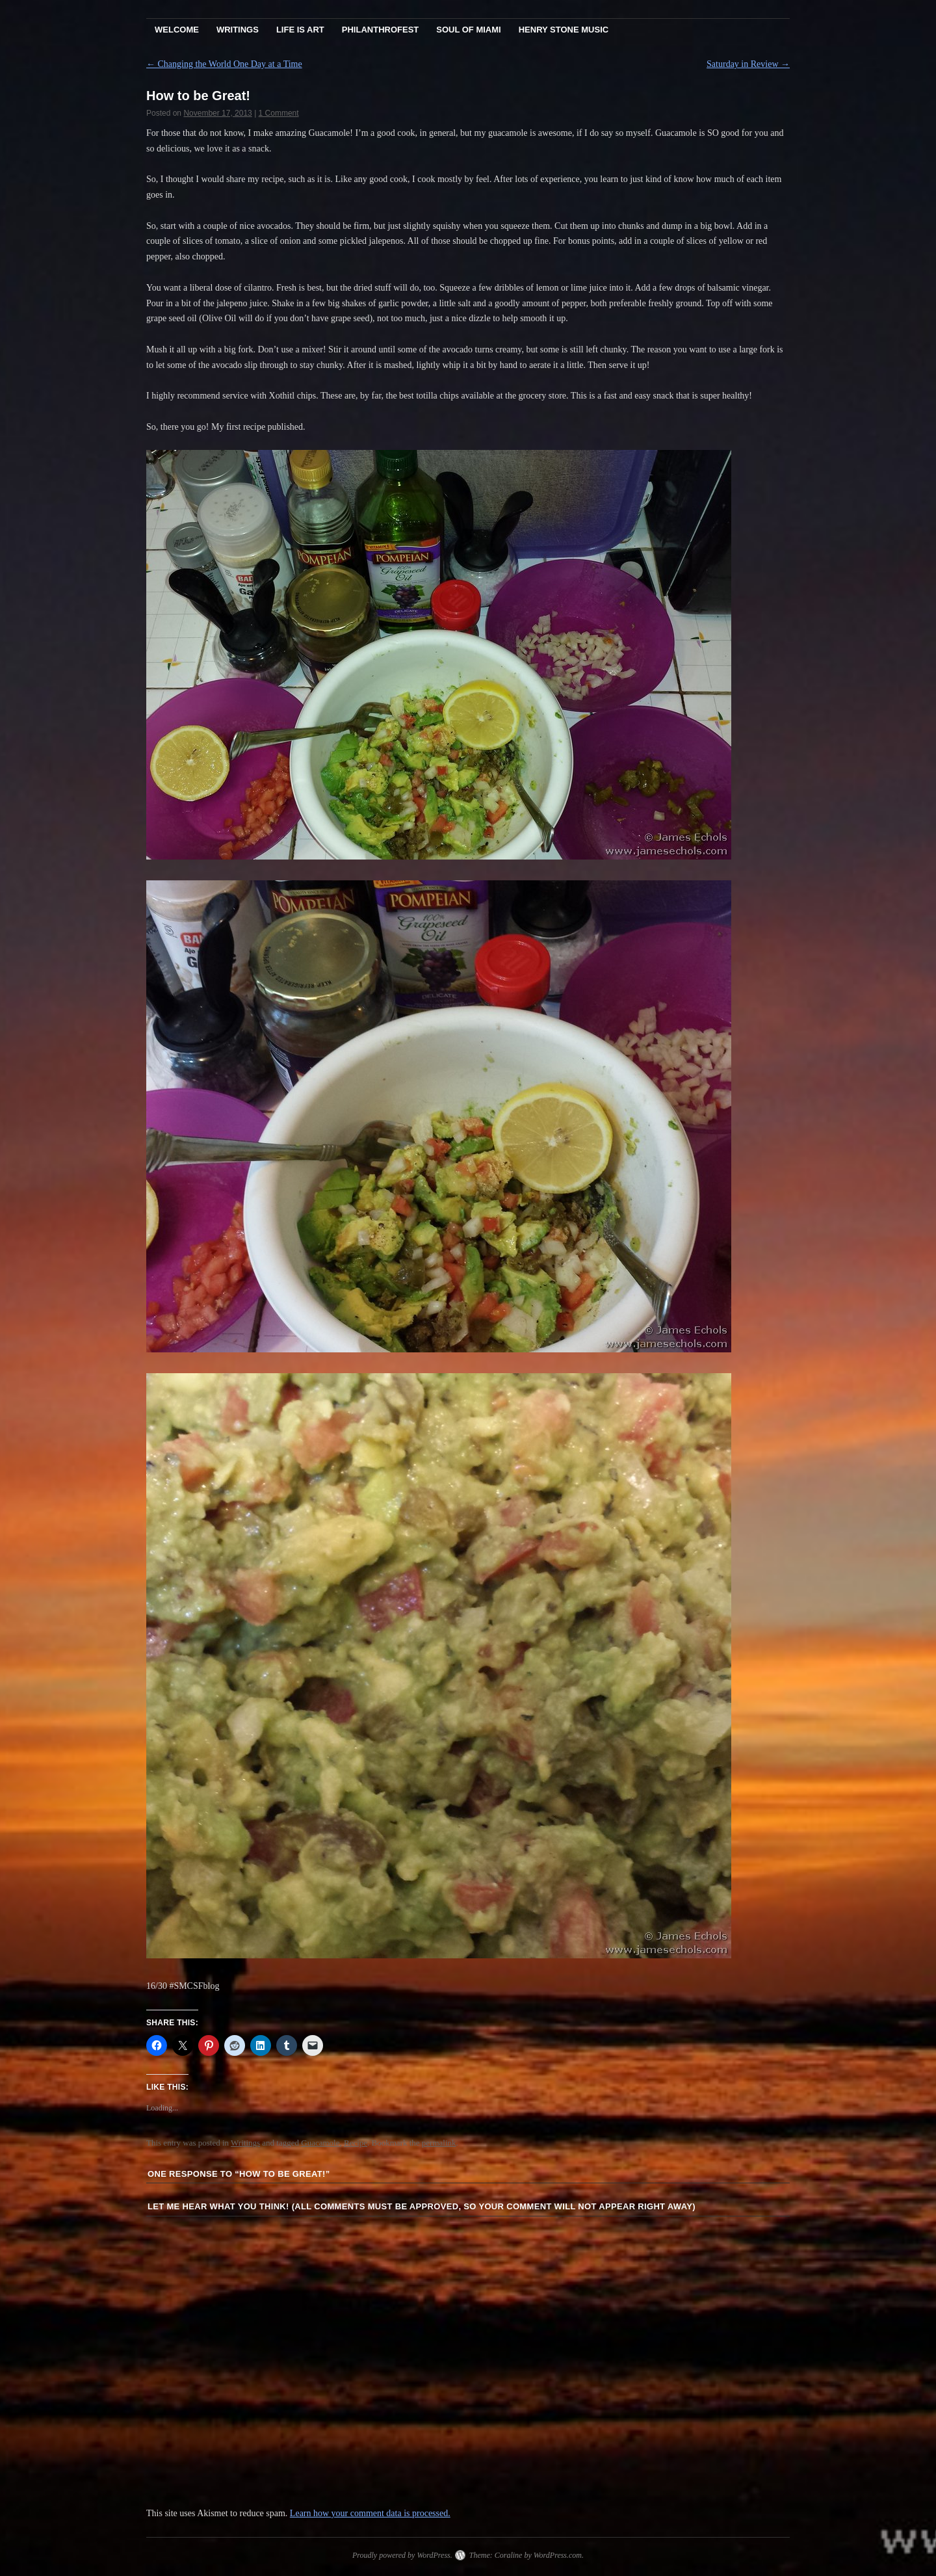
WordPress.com (558, 2555)
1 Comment (279, 113)
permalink (439, 2143)
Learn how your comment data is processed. (370, 2513)
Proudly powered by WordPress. (402, 2555)
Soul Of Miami (468, 29)
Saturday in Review (748, 64)
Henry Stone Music (563, 29)
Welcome (177, 29)
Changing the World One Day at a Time (224, 64)
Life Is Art (300, 29)
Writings (237, 29)
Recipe (355, 2143)
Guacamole (320, 2143)
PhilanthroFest (380, 29)
